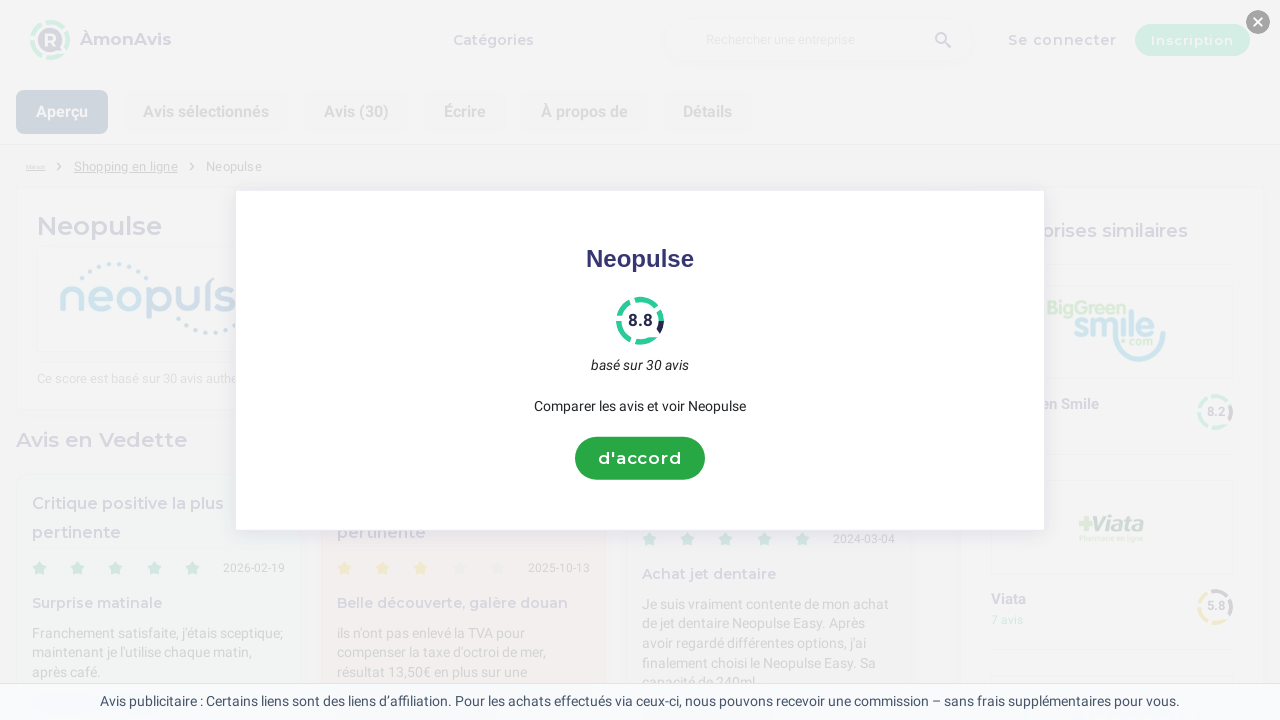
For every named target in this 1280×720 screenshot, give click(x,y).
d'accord (640, 458)
